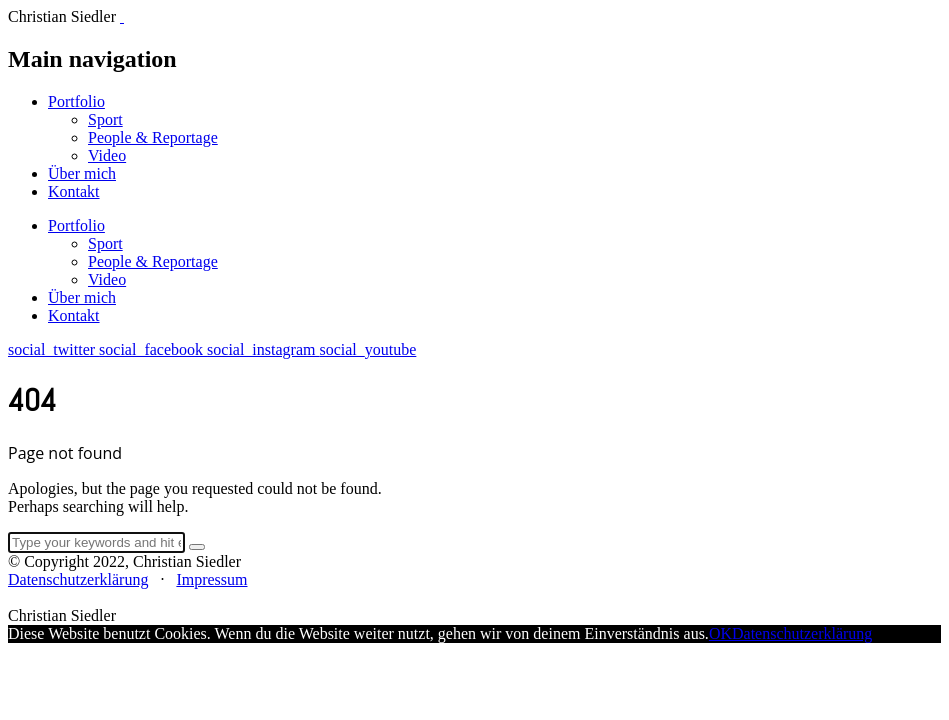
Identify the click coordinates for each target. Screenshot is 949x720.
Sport (105, 119)
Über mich (82, 173)
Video (107, 155)
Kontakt (74, 191)
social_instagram (263, 349)
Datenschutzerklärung (78, 579)
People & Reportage (153, 137)
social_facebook (153, 349)
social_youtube (367, 349)
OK (720, 633)
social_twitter (53, 349)
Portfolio (76, 101)
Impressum (211, 579)
